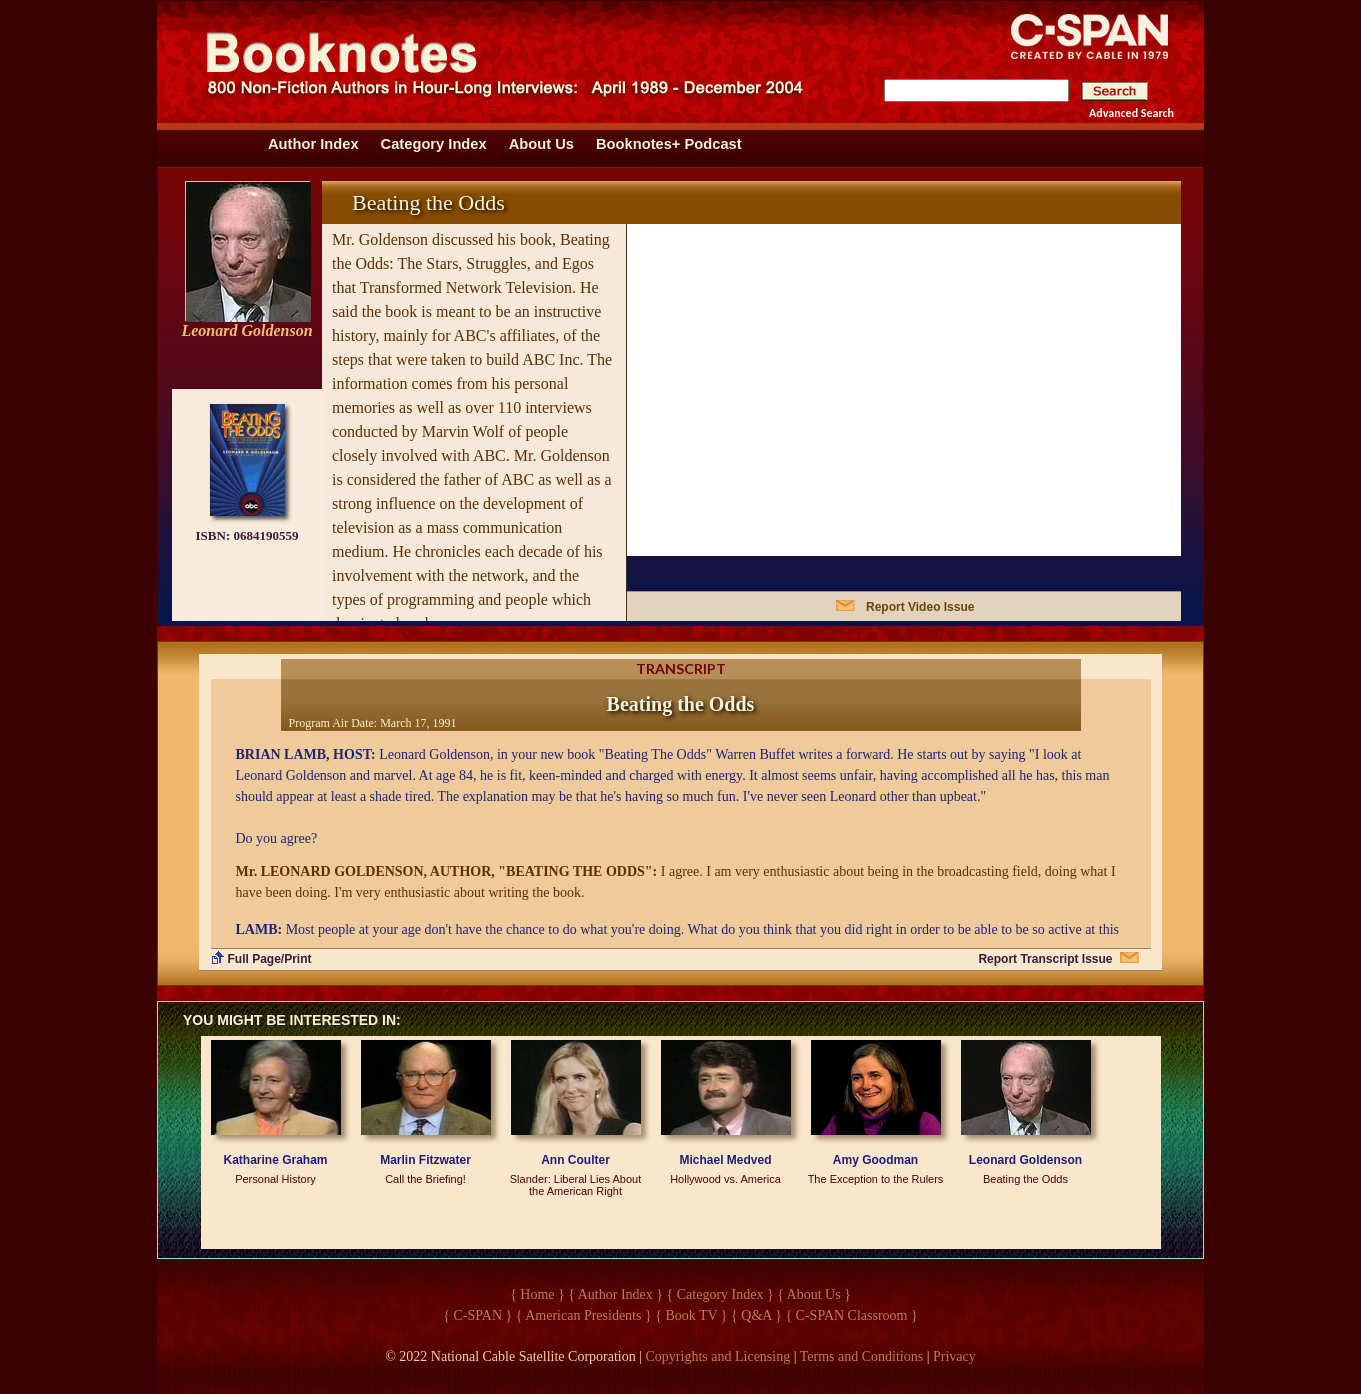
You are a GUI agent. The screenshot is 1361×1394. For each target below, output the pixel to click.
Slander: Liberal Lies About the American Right (575, 1185)
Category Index (434, 144)
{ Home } (537, 1294)
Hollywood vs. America (725, 1179)
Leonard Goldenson (1025, 1160)
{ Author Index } (615, 1294)
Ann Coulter (575, 1160)
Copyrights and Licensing (718, 1356)
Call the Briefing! (425, 1179)
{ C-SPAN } (477, 1315)
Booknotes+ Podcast (669, 144)
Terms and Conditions (861, 1356)
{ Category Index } (720, 1294)
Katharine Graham (275, 1160)
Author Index (313, 144)
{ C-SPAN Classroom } (851, 1315)
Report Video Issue (920, 607)
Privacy (954, 1356)
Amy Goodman (875, 1160)
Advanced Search (1131, 113)
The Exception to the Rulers (876, 1179)
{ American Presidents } (584, 1315)
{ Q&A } (756, 1315)
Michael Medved (725, 1160)
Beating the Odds (1025, 1179)
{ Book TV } (691, 1315)
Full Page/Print (270, 959)
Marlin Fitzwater (425, 1160)
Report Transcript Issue (1045, 959)
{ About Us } (814, 1294)
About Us (541, 144)
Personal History (275, 1179)
